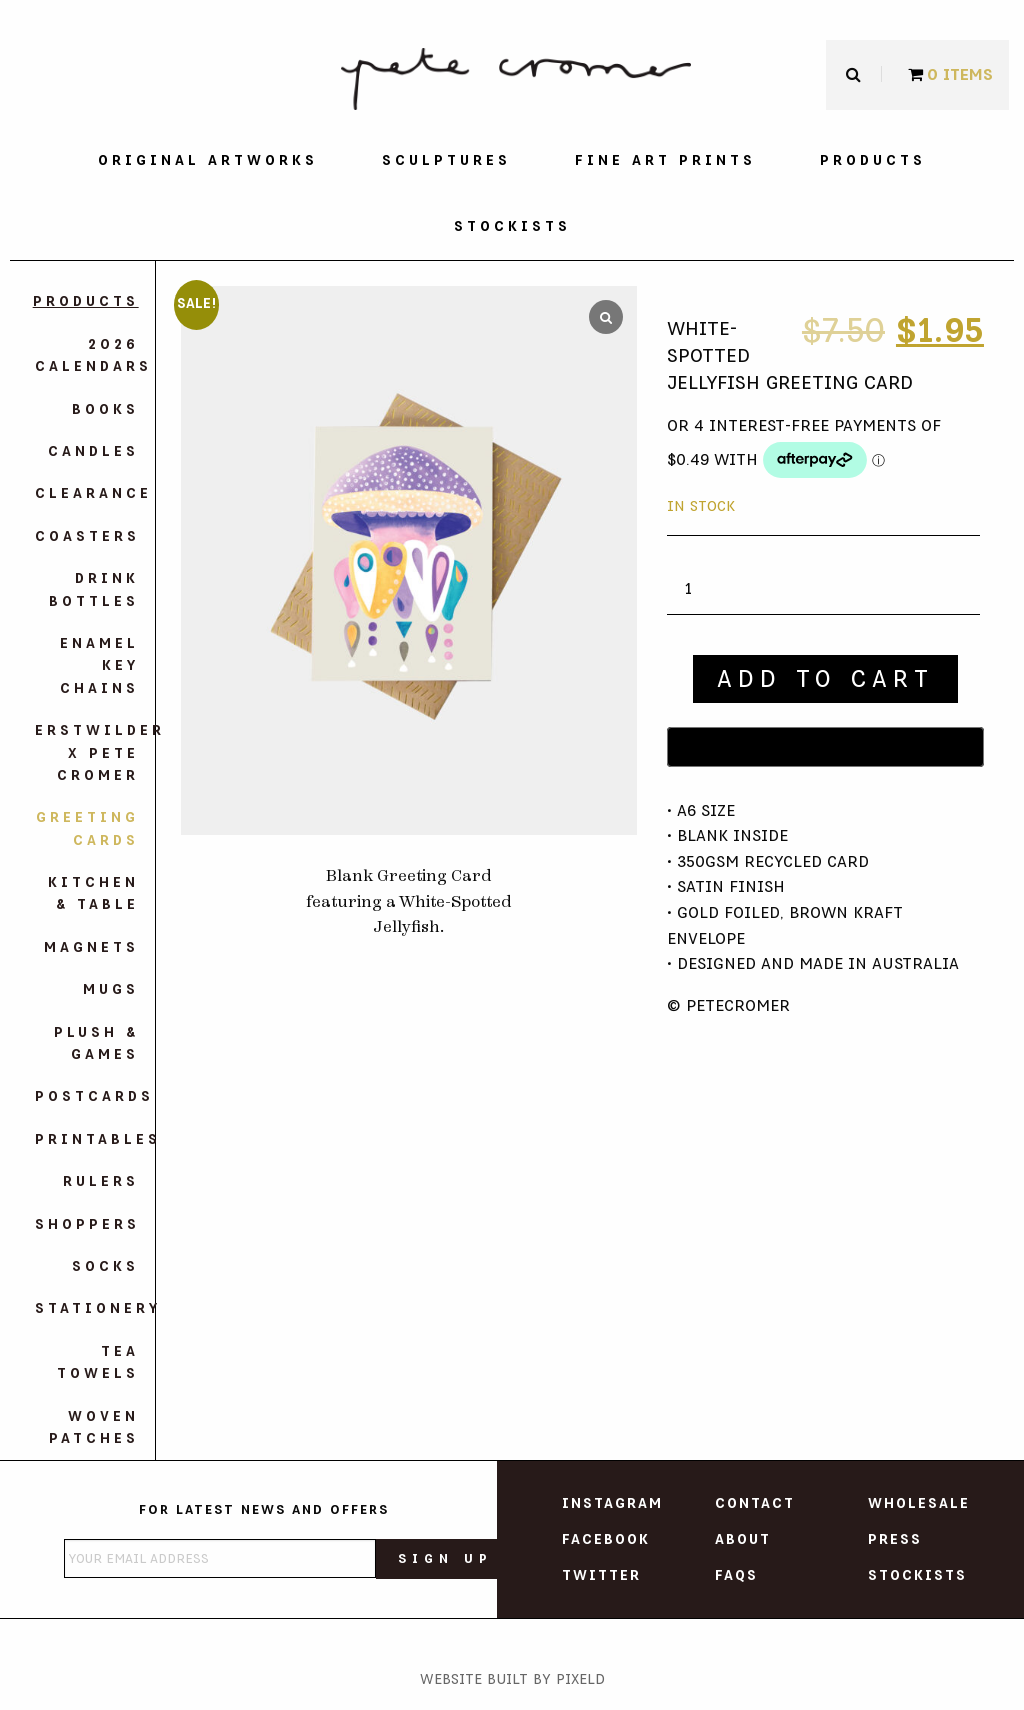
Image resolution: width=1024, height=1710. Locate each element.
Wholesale (919, 1504)
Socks (105, 1267)
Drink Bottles (94, 590)
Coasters (87, 537)
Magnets (91, 948)
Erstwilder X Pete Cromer (87, 753)
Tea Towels (98, 1363)
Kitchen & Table (93, 894)
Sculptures (446, 161)
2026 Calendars (87, 356)
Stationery (87, 1309)
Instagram (612, 1504)
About (743, 1540)
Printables (87, 1140)
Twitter (601, 1576)
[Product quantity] (696, 589)
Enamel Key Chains (99, 666)
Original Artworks (208, 161)
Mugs (111, 990)
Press (895, 1540)
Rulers (101, 1182)
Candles (93, 452)
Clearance (87, 494)
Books (105, 410)
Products (873, 161)
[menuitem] (208, 161)
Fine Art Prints (665, 161)
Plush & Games (96, 1044)
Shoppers (87, 1225)
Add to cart (825, 679)
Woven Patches (94, 1428)
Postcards (87, 1097)
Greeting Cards (87, 829)
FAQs (736, 1576)
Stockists (512, 227)
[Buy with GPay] (825, 747)
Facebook (606, 1540)
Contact (755, 1504)
